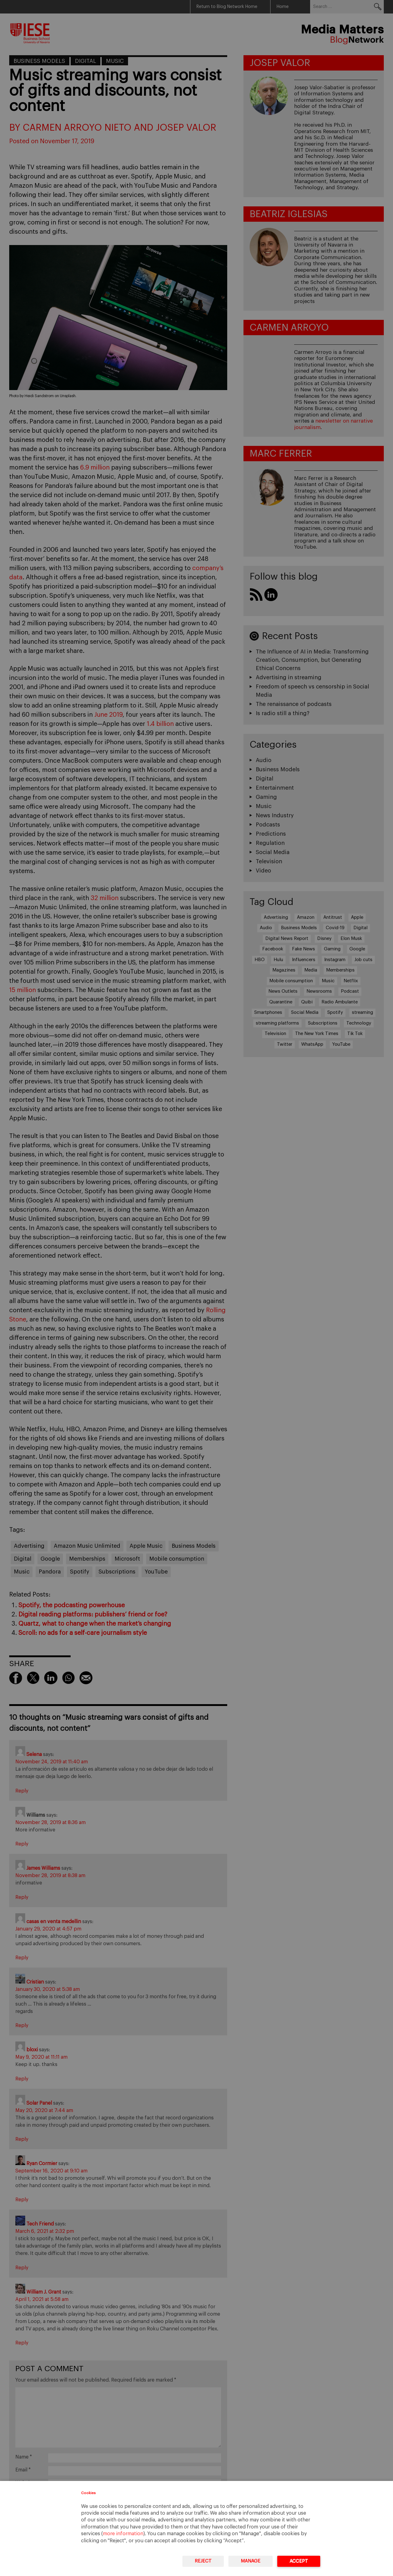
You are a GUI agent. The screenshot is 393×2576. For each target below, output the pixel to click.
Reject (203, 2561)
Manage (250, 2561)
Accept (299, 2561)
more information (123, 2533)
